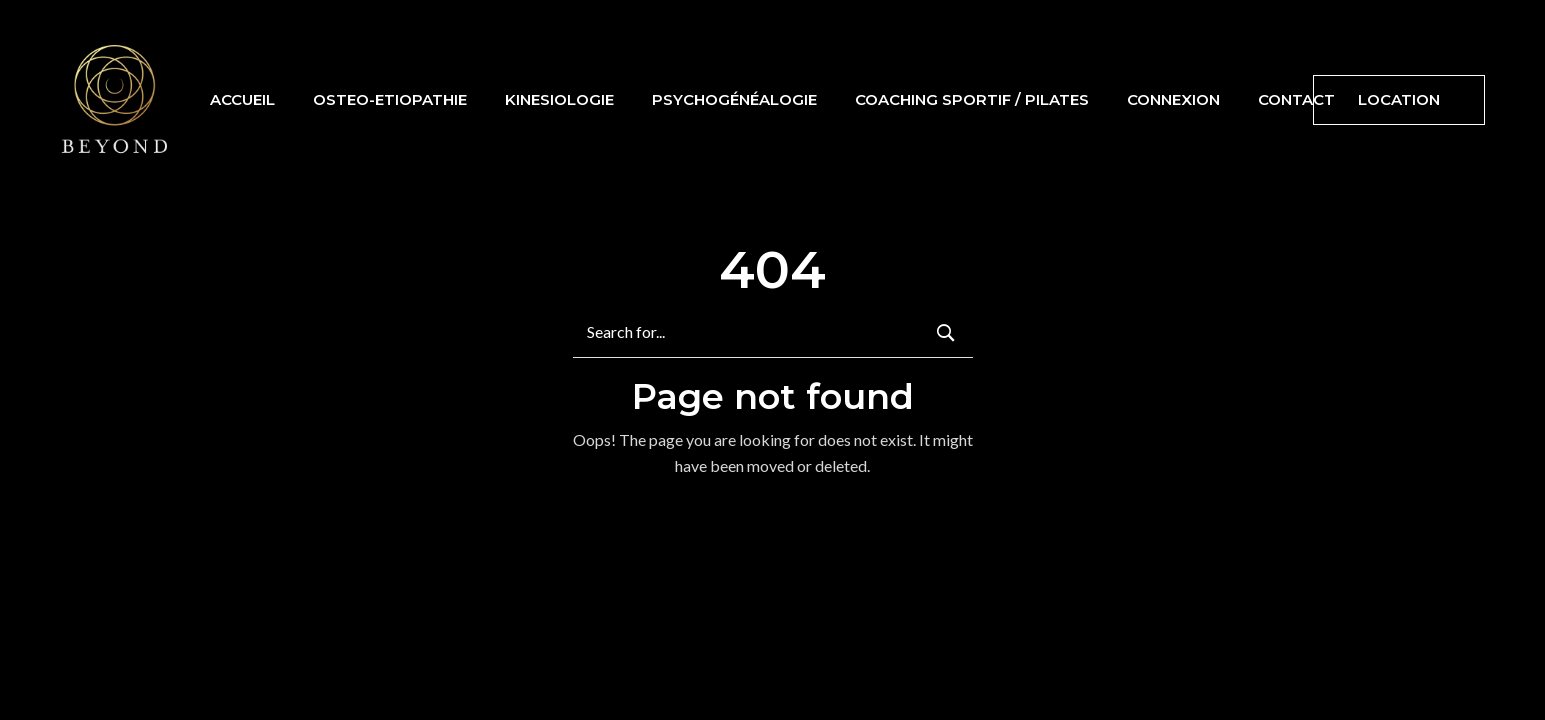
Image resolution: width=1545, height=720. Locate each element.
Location (1399, 99)
